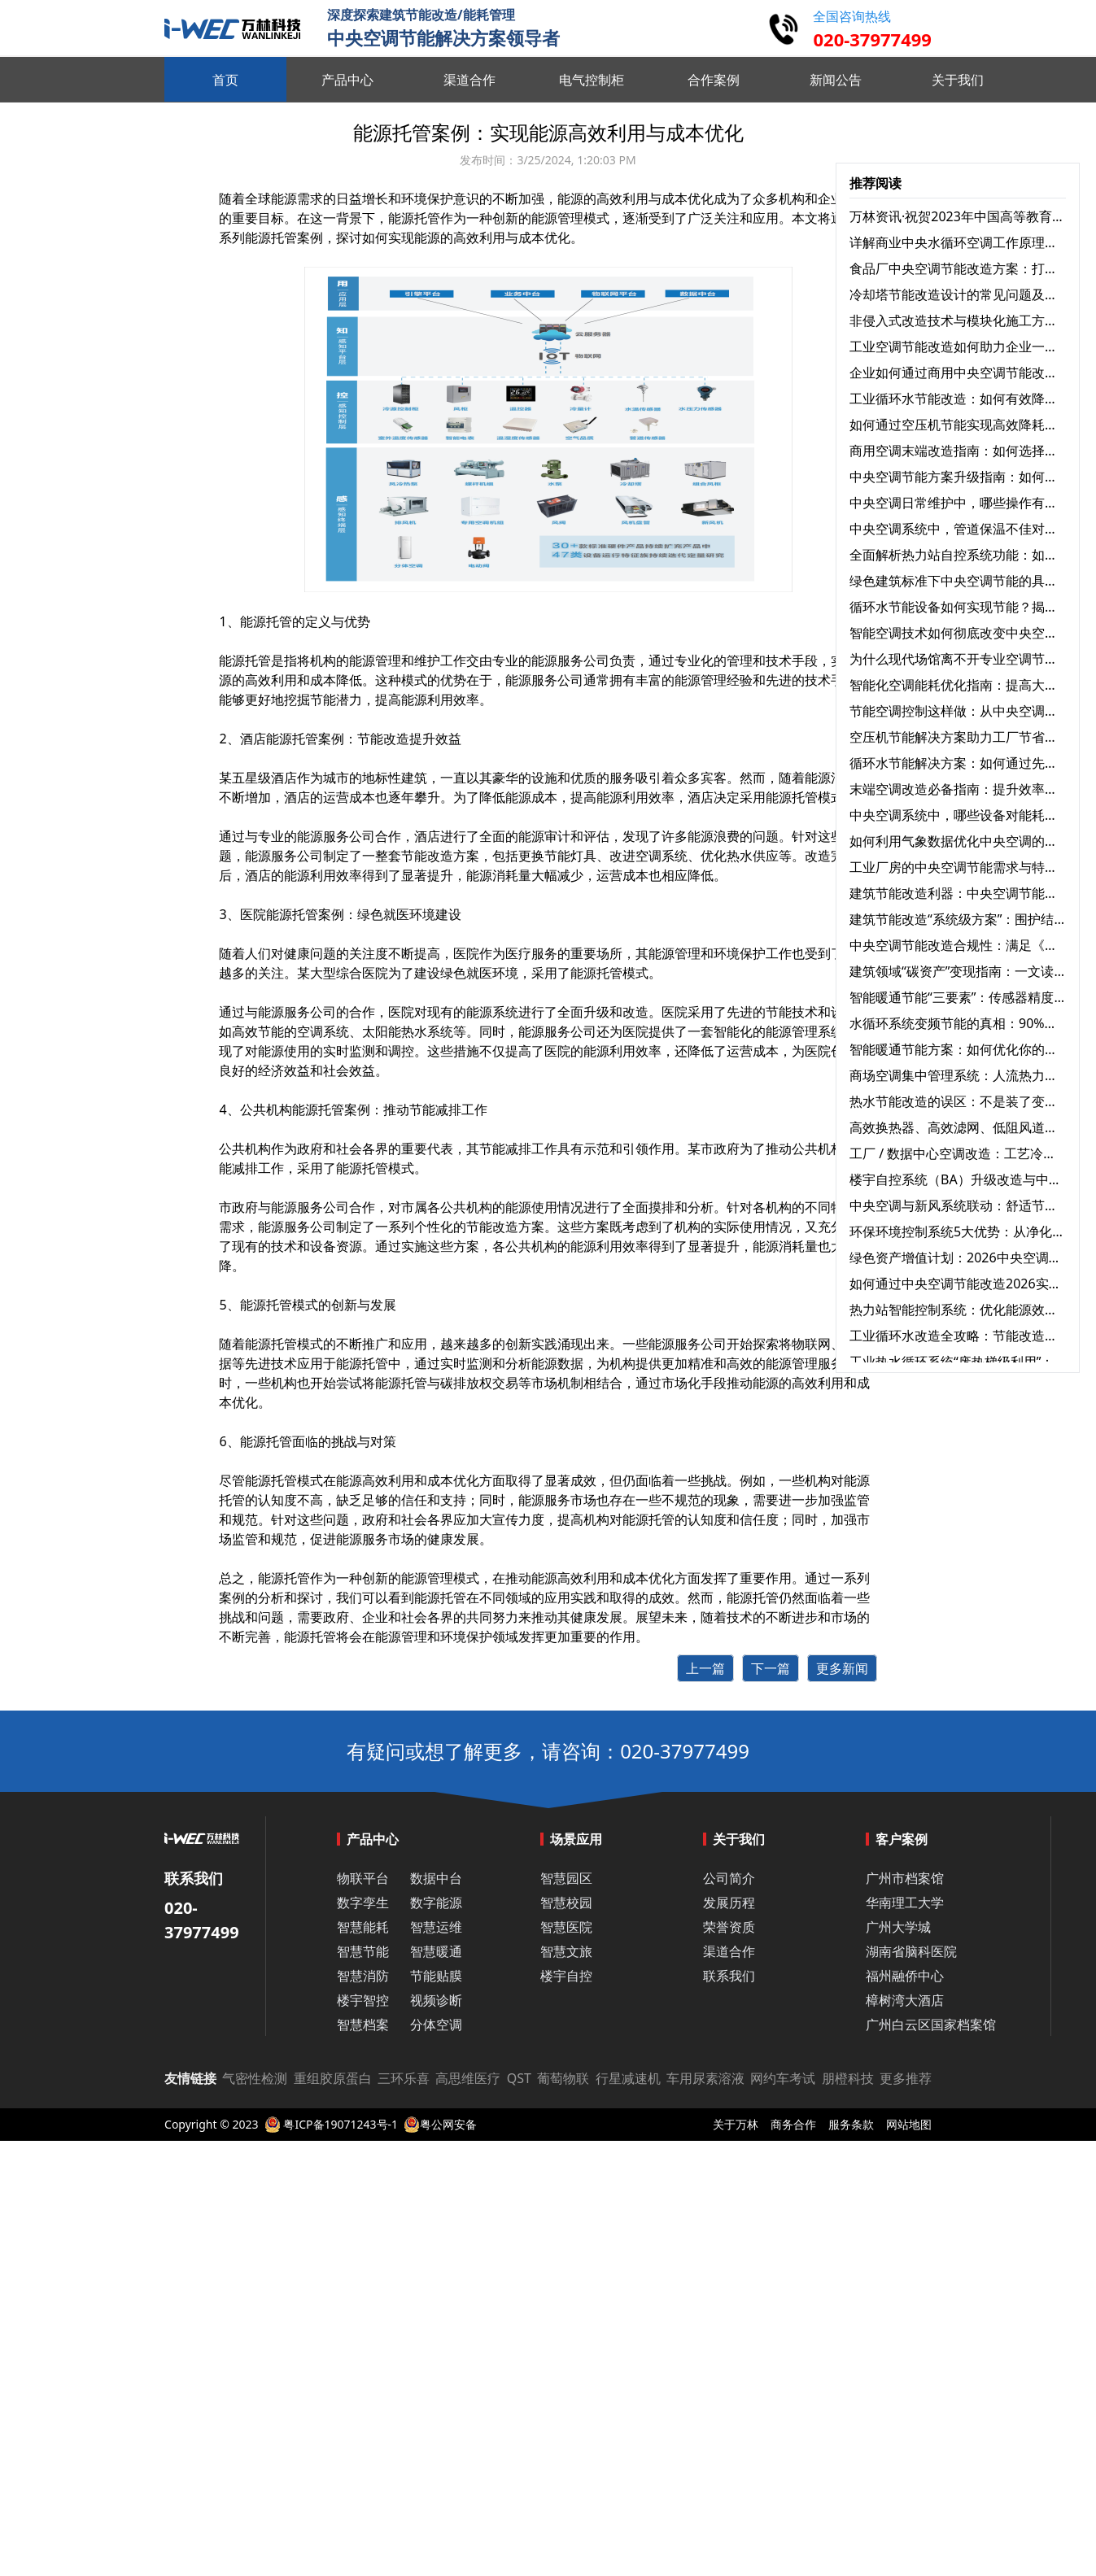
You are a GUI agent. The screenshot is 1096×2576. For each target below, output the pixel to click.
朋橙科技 (848, 2078)
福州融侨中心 (905, 1976)
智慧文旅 (566, 1951)
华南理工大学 (905, 1902)
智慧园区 (566, 1878)
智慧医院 (566, 1927)
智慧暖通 (436, 1951)
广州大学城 (898, 1927)
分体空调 (436, 2024)
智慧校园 (566, 1902)
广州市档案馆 (905, 1878)
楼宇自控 (566, 1976)
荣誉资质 (729, 1927)
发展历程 (729, 1902)
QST (519, 2078)
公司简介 (729, 1878)
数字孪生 (363, 1902)
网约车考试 (782, 2078)
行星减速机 (628, 2078)
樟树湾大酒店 (905, 2000)
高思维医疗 (467, 2078)
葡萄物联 (563, 2078)
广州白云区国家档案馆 (931, 2024)
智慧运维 (436, 1927)
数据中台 (436, 1878)
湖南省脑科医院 (911, 1951)
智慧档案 (363, 2024)
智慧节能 (363, 1951)
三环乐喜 (404, 2078)
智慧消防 (363, 1976)
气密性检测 (254, 2078)
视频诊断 (436, 2000)
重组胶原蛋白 (333, 2078)
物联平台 (363, 1878)
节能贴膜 (436, 1976)
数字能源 (436, 1902)
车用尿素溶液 (705, 2078)
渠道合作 (729, 1951)
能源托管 (245, 660)
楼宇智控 (363, 2000)
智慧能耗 (363, 1927)
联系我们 (729, 1976)
